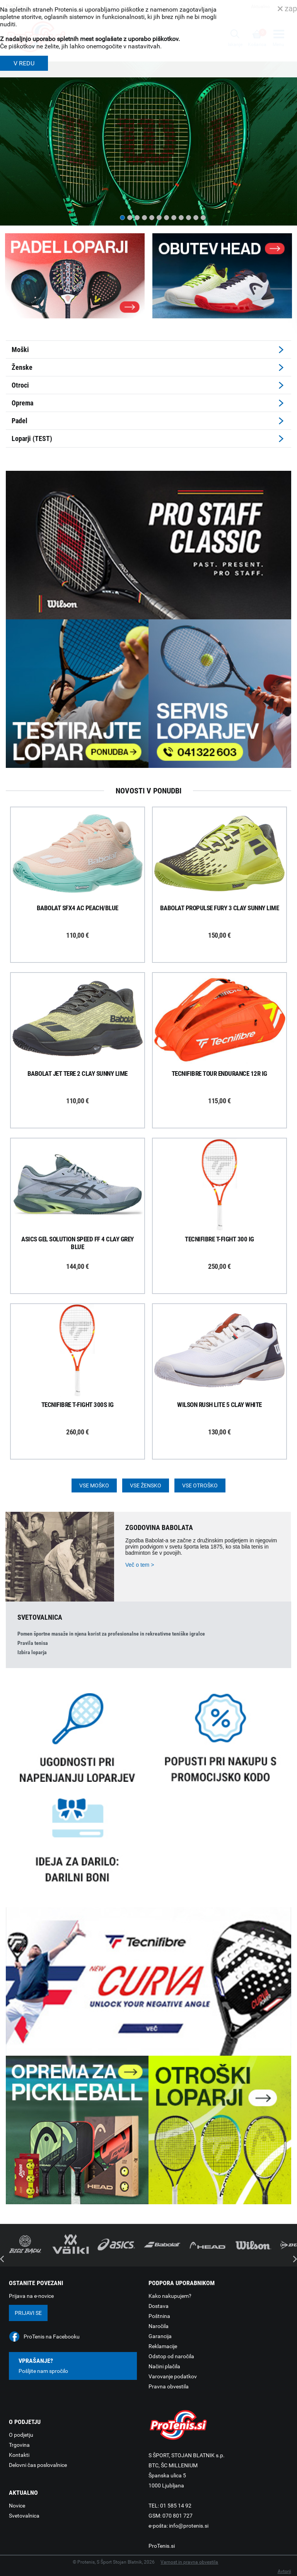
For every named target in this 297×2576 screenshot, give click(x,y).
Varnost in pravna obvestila (189, 2562)
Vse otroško (200, 1485)
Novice (17, 2505)
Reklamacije (162, 2346)
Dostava (158, 2306)
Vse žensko (145, 1485)
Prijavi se (28, 2313)
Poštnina (159, 2316)
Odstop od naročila (171, 2356)
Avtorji (284, 2571)
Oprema (22, 403)
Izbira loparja (32, 1652)
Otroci (20, 385)
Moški (20, 349)
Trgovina (19, 2445)
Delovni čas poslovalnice (38, 2465)
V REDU (24, 63)
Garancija (160, 2336)
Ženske (22, 367)
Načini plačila (164, 2366)
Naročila (158, 2326)
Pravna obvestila (168, 2386)
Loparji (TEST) (32, 438)
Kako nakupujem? (169, 2296)
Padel (19, 421)
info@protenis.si (188, 2526)
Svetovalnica (24, 2516)
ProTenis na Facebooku (52, 2336)
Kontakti (19, 2455)
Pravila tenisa (32, 1643)
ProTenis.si (161, 2546)
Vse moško (94, 1485)
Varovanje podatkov (172, 2376)
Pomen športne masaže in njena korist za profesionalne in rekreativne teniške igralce (111, 1634)
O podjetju (21, 2435)
